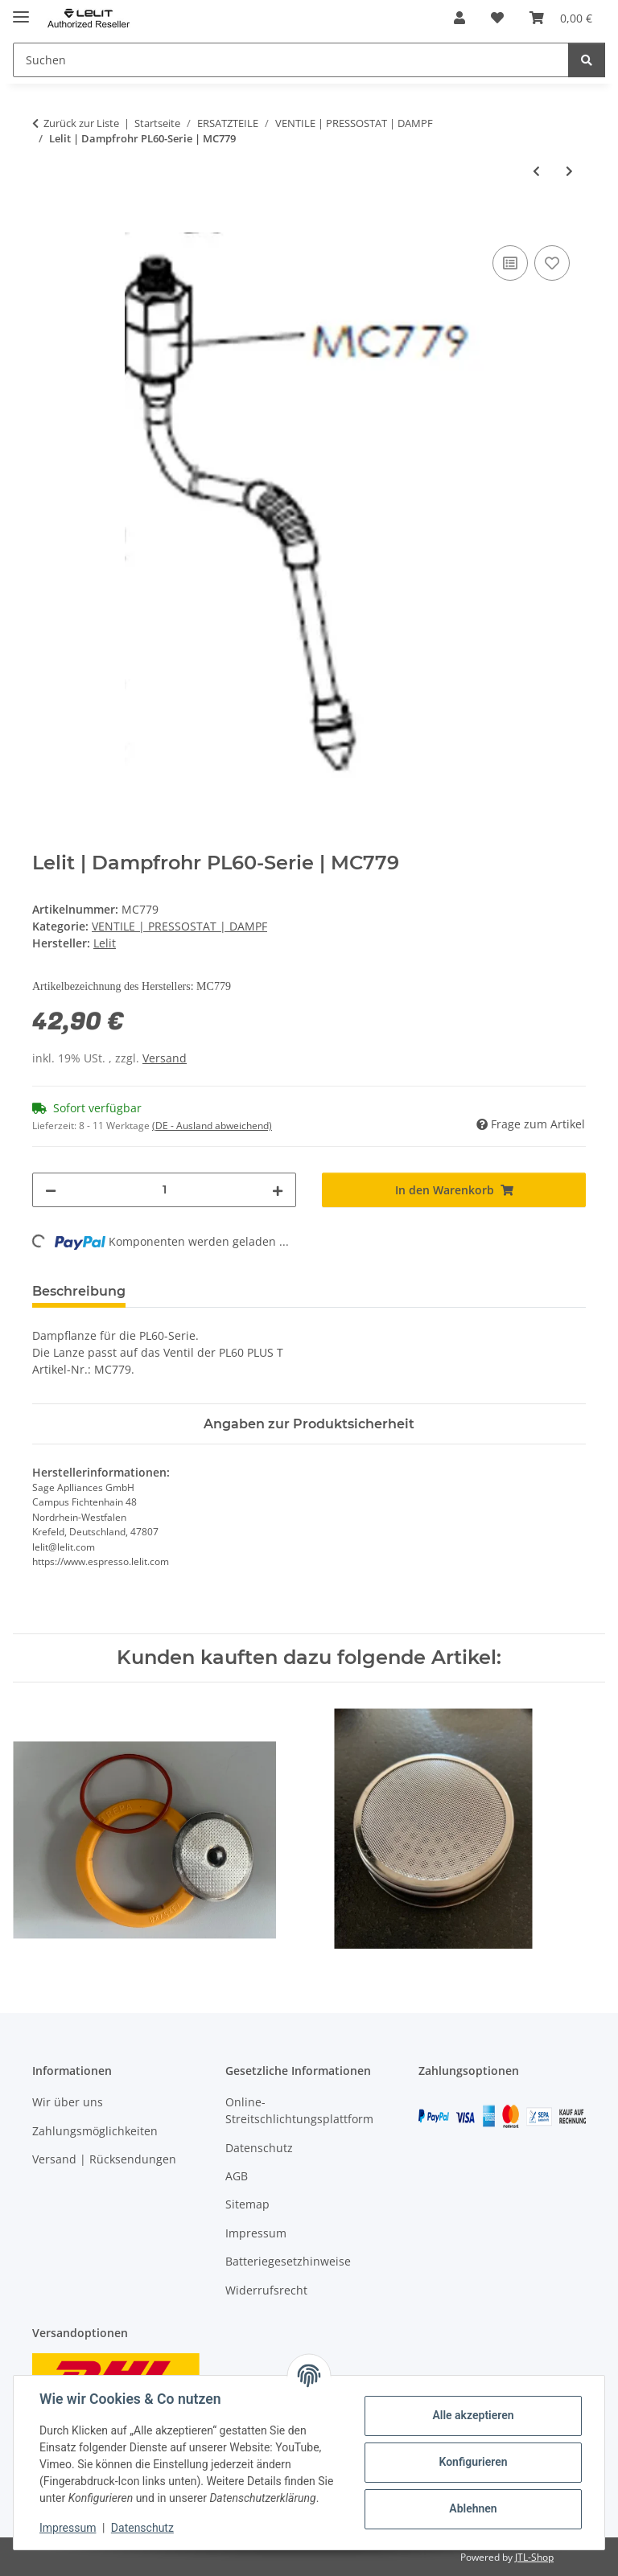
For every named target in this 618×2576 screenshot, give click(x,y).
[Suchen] (586, 60)
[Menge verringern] (50, 1189)
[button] (459, 18)
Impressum (67, 2527)
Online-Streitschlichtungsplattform (299, 2110)
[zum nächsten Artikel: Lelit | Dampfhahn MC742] (569, 171)
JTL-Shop (534, 2557)
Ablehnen (472, 2508)
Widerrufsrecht (266, 2290)
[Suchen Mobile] (291, 60)
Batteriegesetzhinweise (288, 2261)
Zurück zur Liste (81, 123)
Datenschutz (142, 2527)
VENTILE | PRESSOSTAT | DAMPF (179, 926)
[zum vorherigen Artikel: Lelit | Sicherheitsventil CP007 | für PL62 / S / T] (536, 171)
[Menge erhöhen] (277, 1189)
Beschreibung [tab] (79, 1291)
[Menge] (164, 1189)
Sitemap (247, 2204)
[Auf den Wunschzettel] (552, 263)
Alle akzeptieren (472, 2415)
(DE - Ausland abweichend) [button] (212, 1125)
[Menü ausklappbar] (21, 10)
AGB (236, 2176)
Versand (164, 1058)
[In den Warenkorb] (45, 223)
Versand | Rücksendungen (104, 2159)
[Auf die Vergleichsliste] (510, 263)
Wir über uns (67, 2102)
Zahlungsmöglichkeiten (95, 2130)
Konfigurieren (473, 2461)
